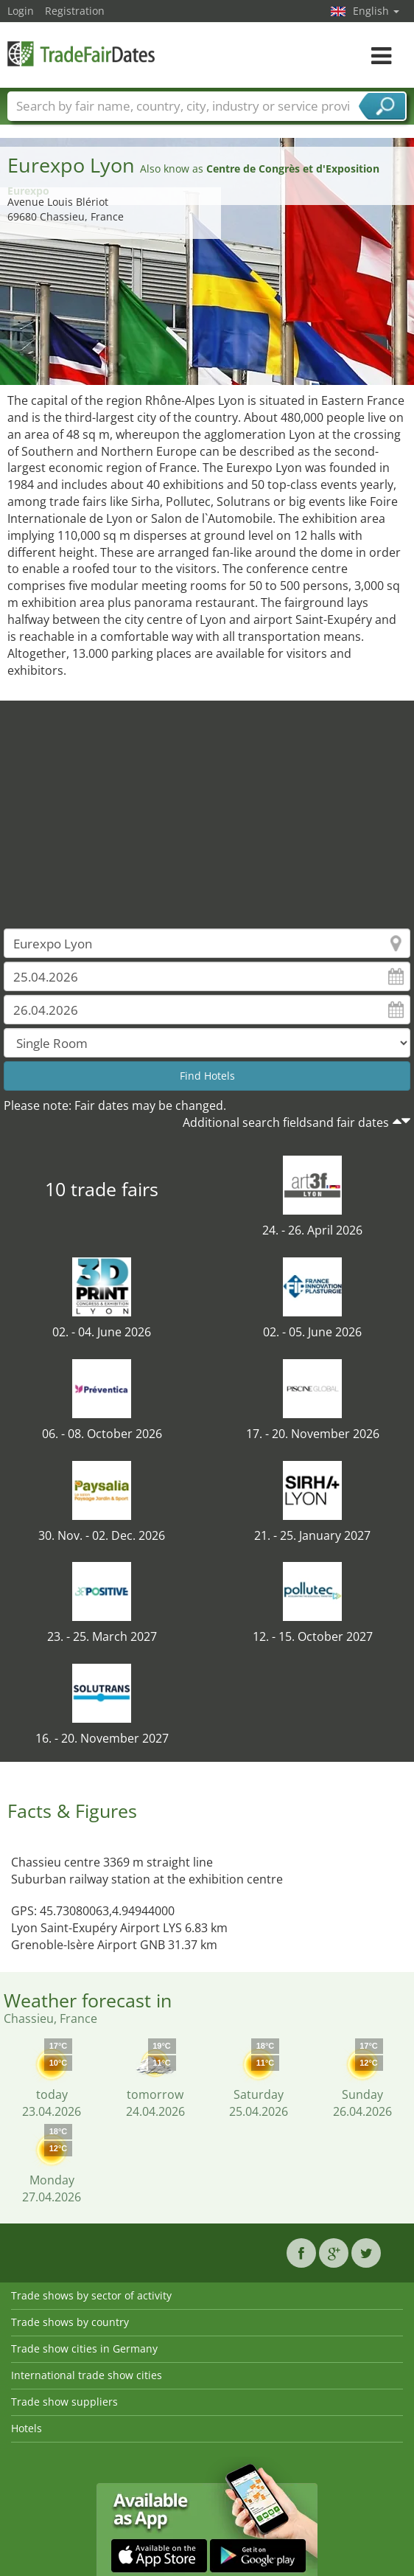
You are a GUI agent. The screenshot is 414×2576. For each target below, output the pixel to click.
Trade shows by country (70, 2322)
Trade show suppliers (64, 2402)
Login (20, 11)
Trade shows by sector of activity (91, 2295)
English (376, 11)
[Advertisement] (207, 804)
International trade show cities (86, 2375)
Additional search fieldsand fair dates (286, 1122)
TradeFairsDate (81, 53)
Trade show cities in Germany (84, 2348)
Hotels (26, 2428)
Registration (75, 11)
